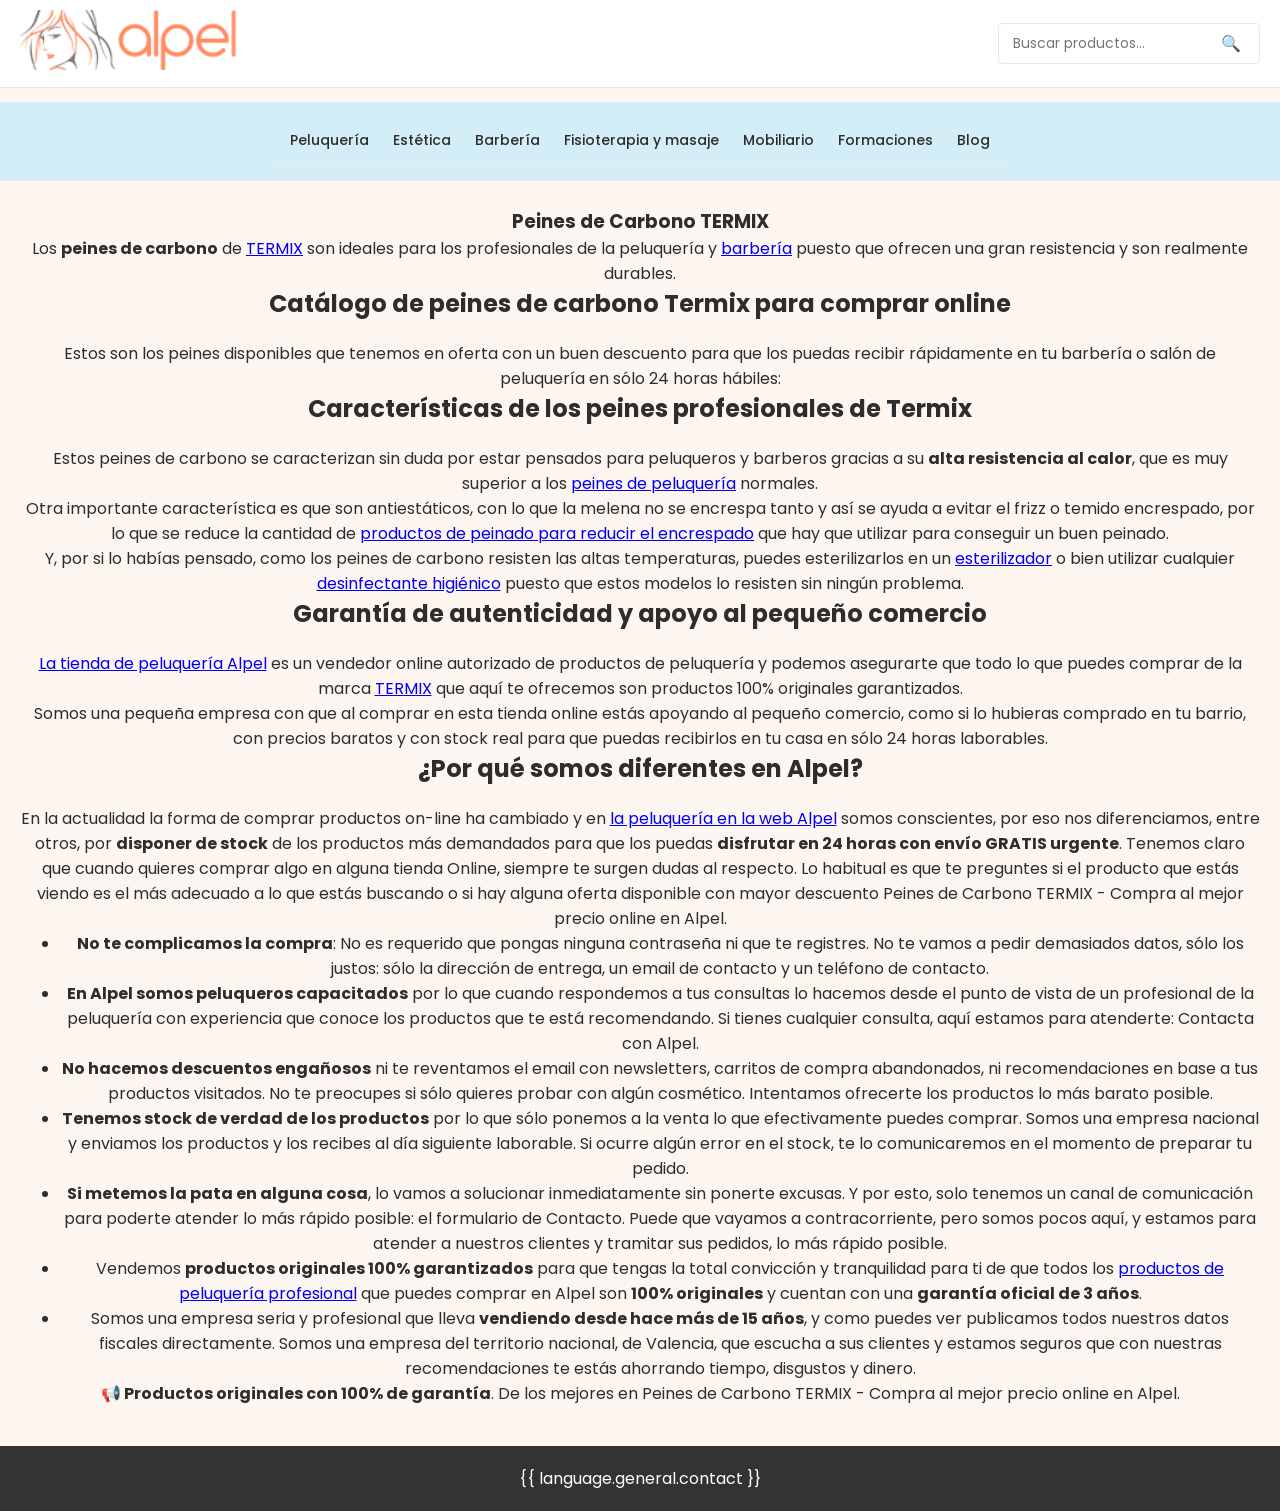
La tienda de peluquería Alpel (153, 663)
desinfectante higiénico (409, 583)
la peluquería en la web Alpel (723, 818)
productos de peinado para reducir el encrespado (557, 533)
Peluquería (329, 140)
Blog (973, 140)
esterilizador (1003, 558)
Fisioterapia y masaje (641, 140)
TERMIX (274, 248)
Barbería (507, 140)
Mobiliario (778, 140)
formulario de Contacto (529, 1218)
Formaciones (885, 140)
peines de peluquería (653, 483)
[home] (128, 43)
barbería (756, 248)
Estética (422, 140)
